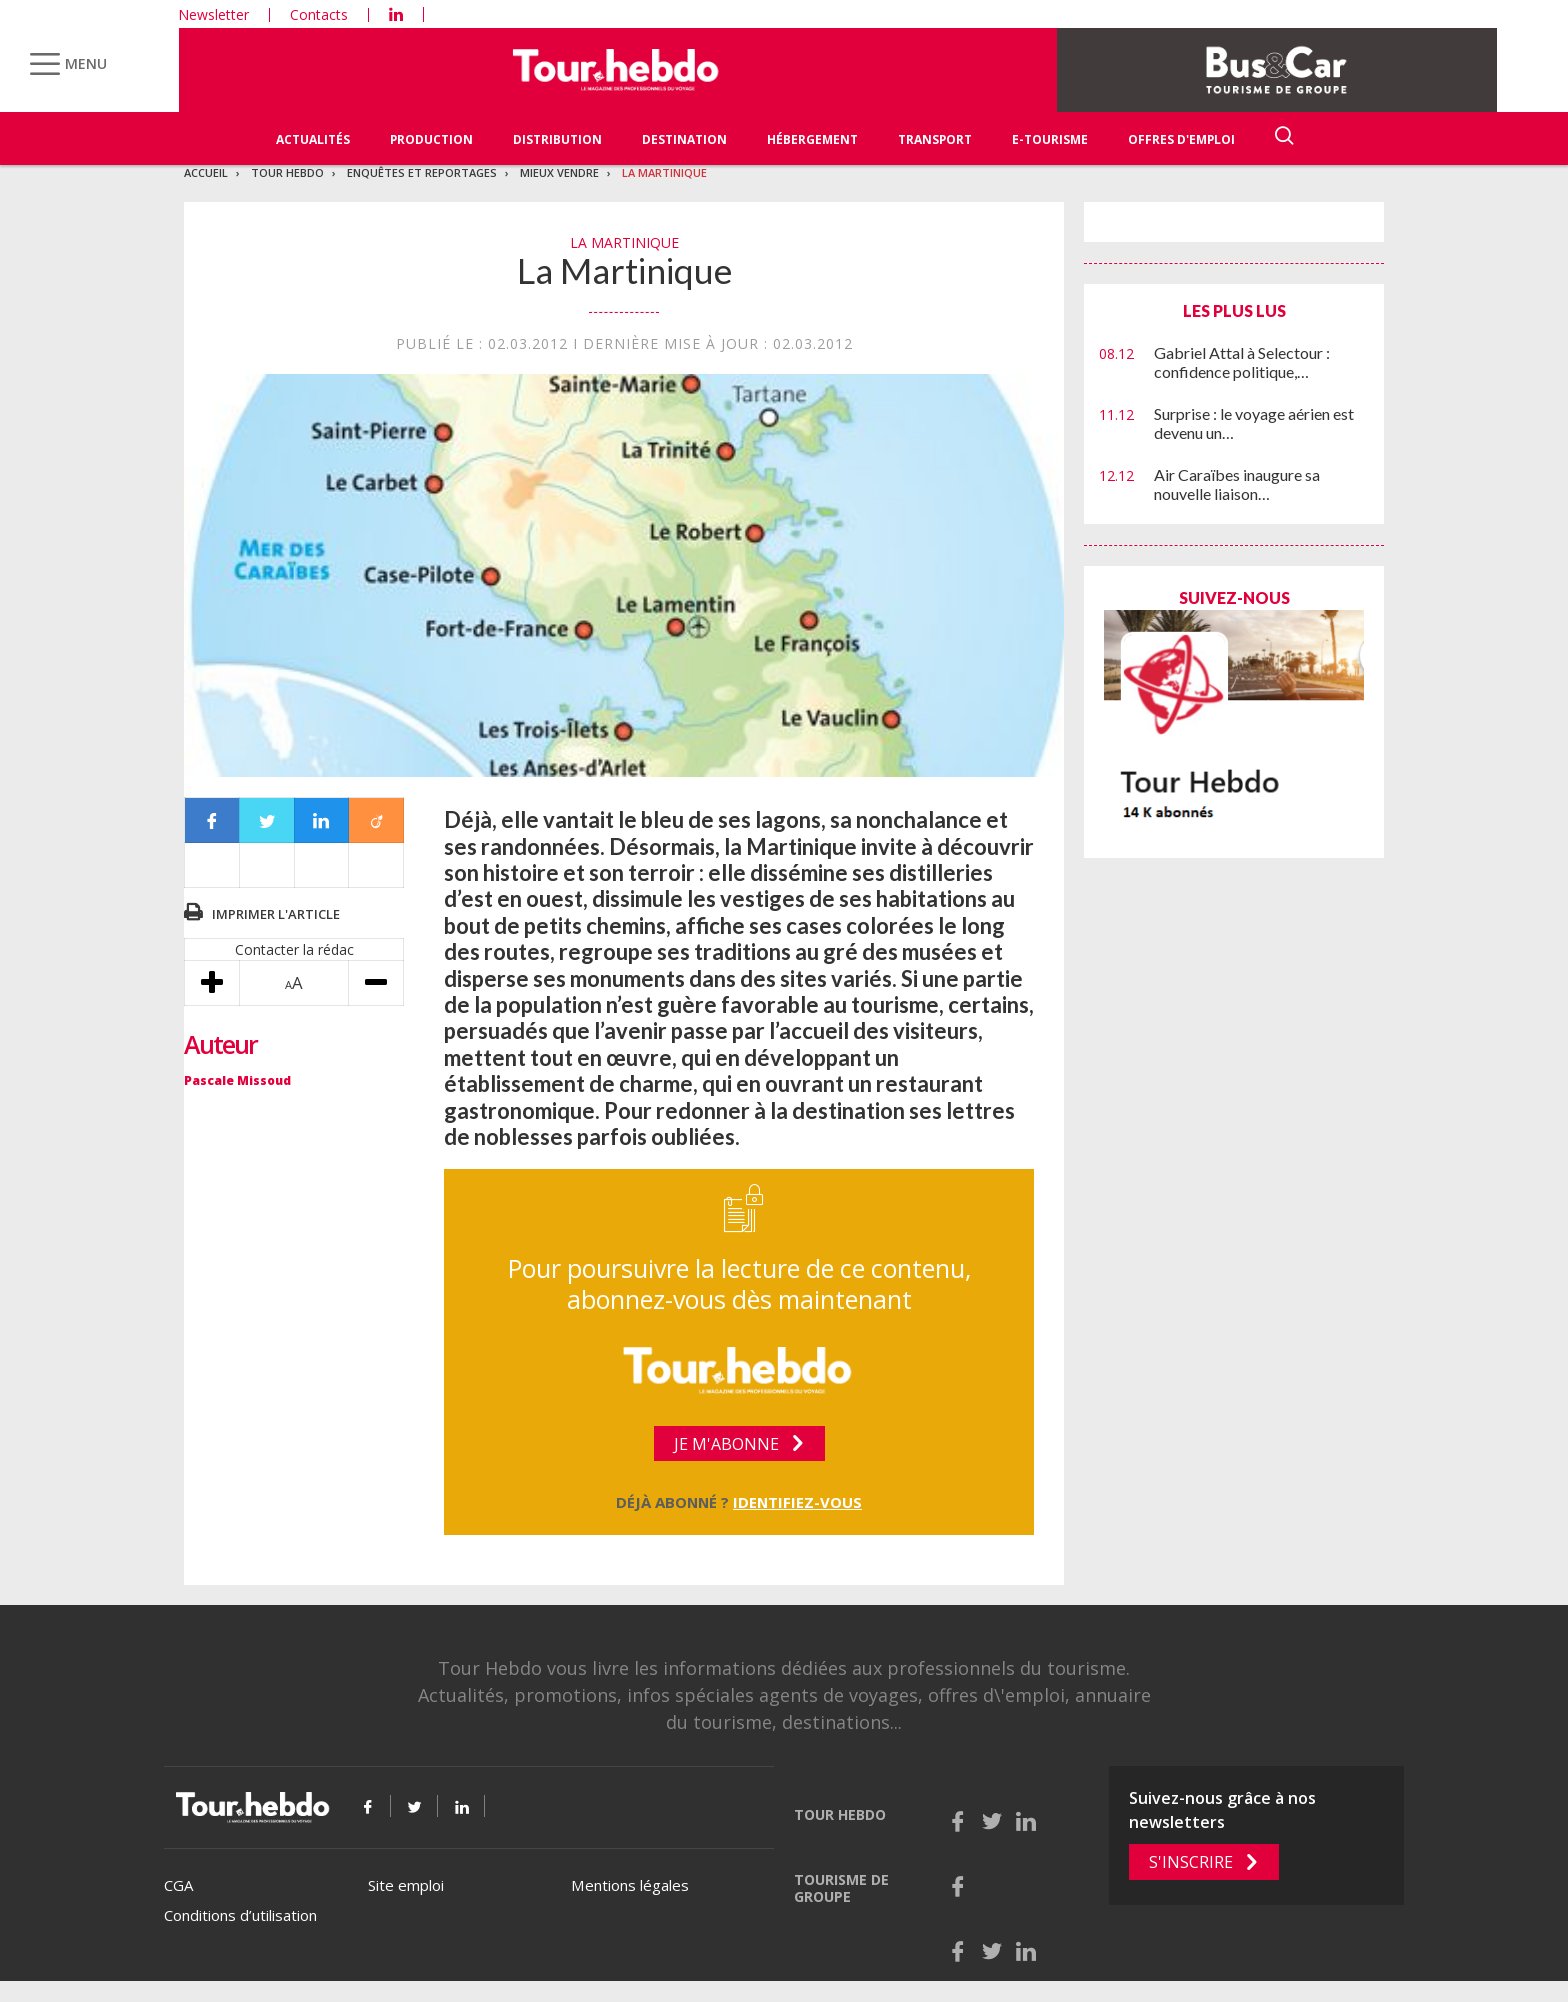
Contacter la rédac (294, 949)
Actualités (313, 139)
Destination (684, 139)
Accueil (206, 172)
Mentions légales (630, 1885)
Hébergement (812, 139)
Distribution (557, 139)
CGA (178, 1885)
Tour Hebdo (287, 172)
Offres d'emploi (1181, 139)
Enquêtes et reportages (422, 172)
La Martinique (664, 172)
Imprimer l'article (276, 914)
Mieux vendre (559, 172)
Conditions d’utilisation (240, 1915)
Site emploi (406, 1885)
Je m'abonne (726, 1444)
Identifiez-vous (797, 1502)
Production (431, 139)
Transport (935, 139)
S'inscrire (1191, 1862)
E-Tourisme (1050, 139)
